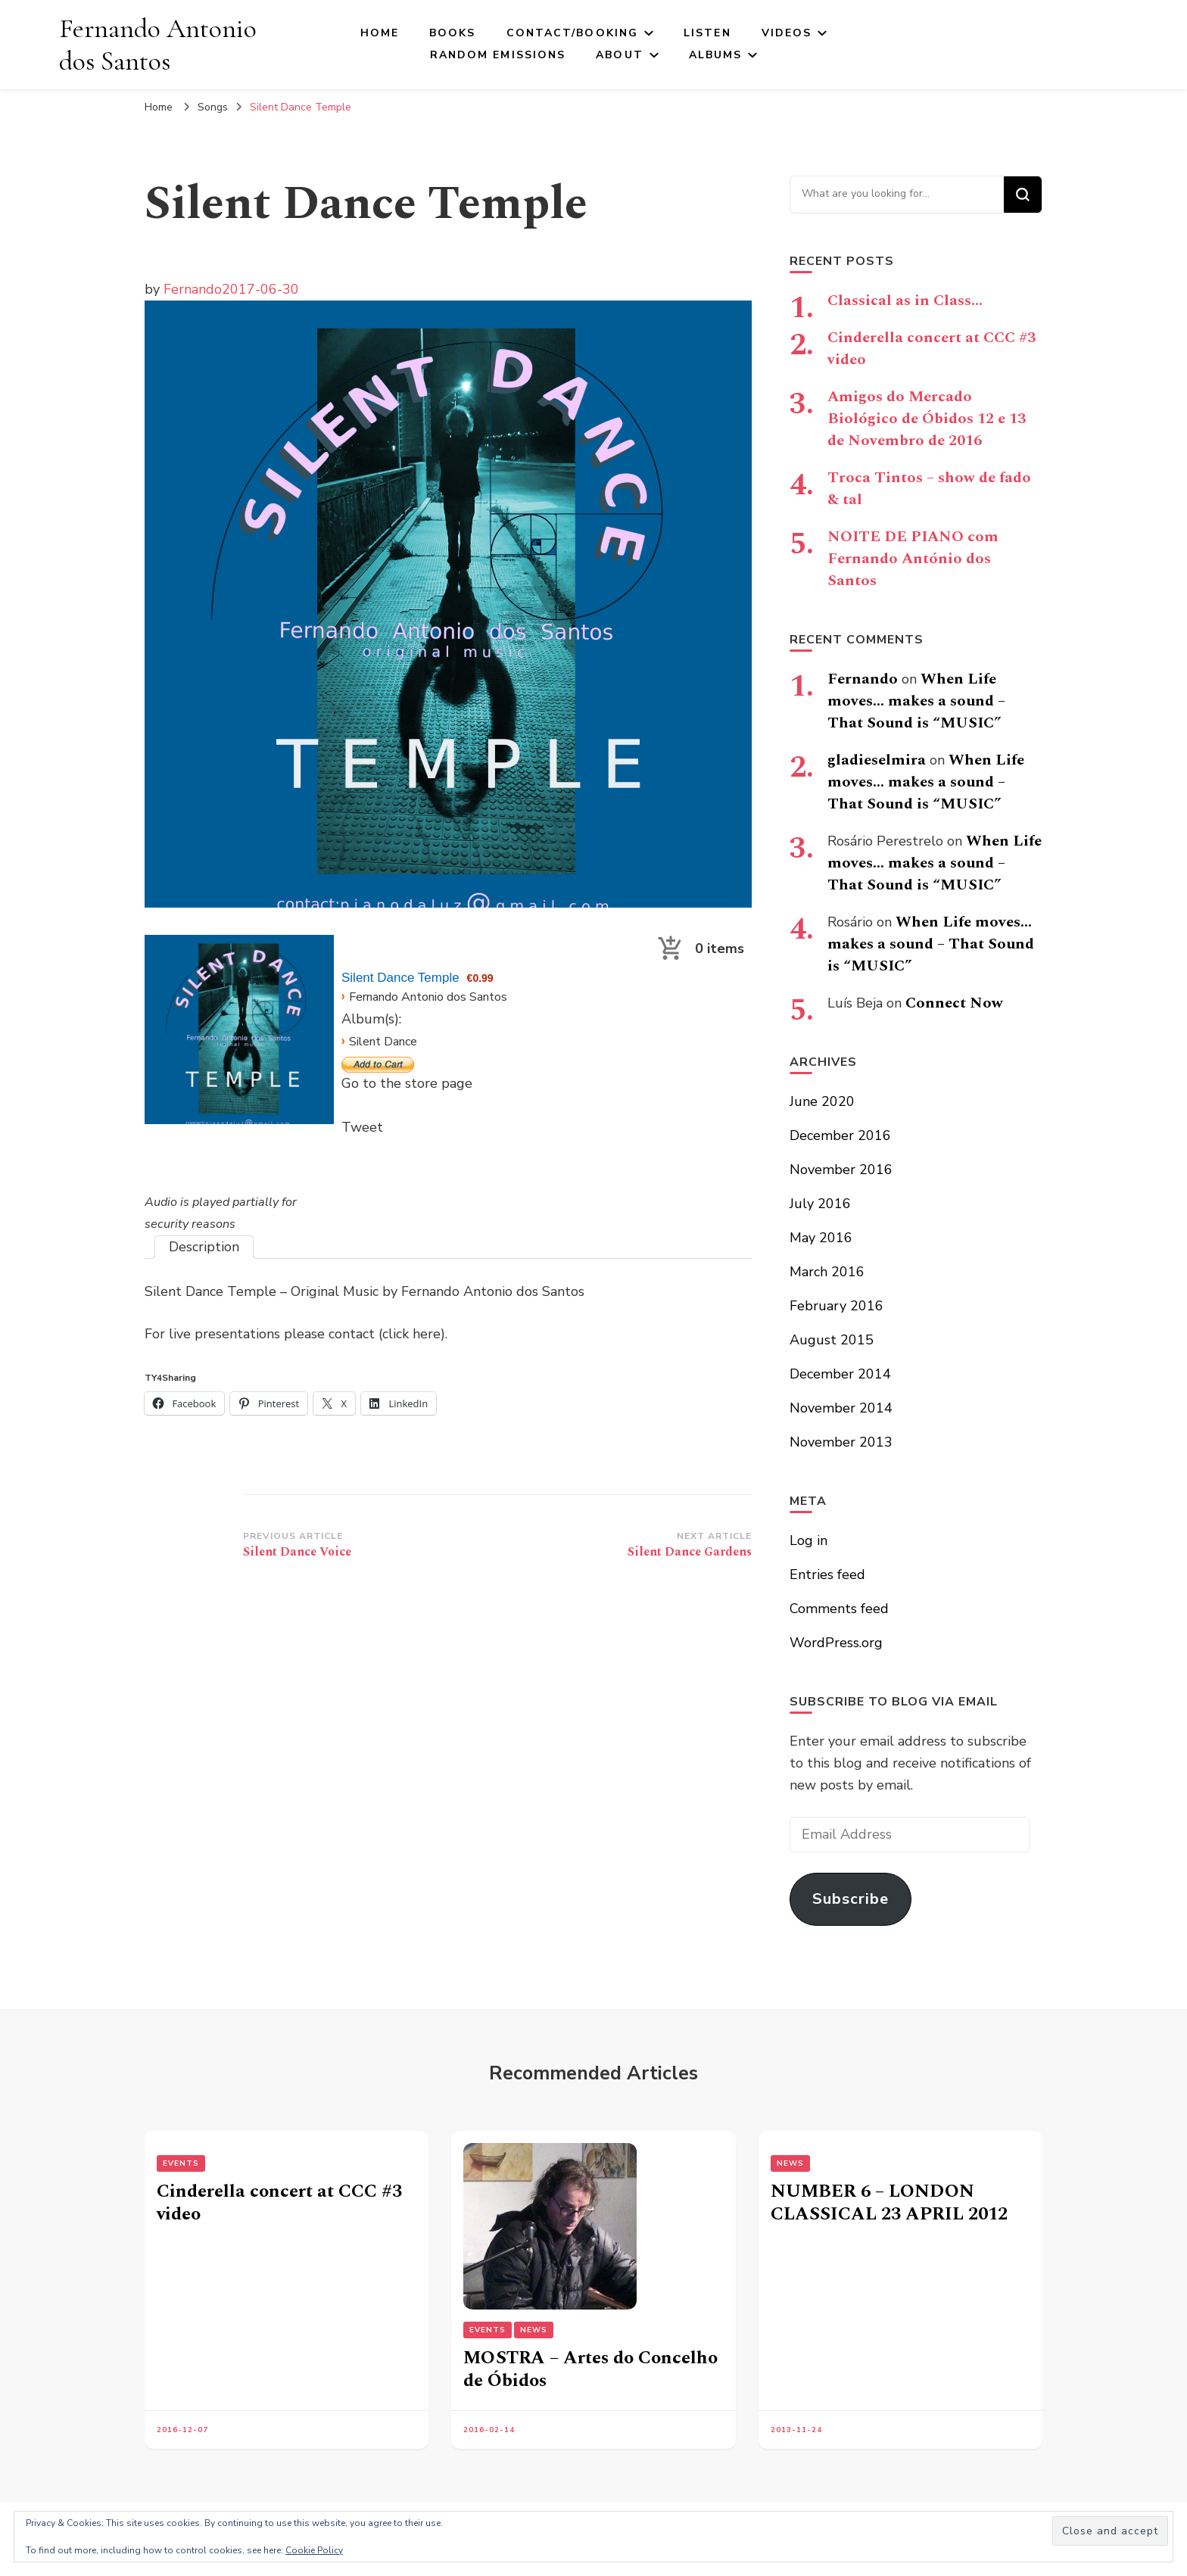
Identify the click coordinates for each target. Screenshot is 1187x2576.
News (533, 2330)
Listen (707, 33)
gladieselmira (876, 760)
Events (181, 2163)
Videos (787, 33)
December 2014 (840, 1374)
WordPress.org (836, 1643)
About (619, 55)
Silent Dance (383, 1041)
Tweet (362, 1127)
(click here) (412, 1334)
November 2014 (841, 1408)
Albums (716, 55)
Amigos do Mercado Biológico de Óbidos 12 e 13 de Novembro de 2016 (926, 418)
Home (379, 33)
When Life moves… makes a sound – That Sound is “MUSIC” (916, 701)
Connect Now (954, 1003)
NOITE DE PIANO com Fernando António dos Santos (913, 558)
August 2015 (832, 1340)
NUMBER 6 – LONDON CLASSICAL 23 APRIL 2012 (889, 2203)
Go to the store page (406, 1083)
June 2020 (822, 1101)
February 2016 (836, 1306)
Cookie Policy (314, 2550)
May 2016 (821, 1238)
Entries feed (827, 1574)
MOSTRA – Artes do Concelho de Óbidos (590, 2369)
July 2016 (820, 1204)
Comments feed (839, 1608)
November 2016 (841, 1169)
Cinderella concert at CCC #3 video (931, 348)
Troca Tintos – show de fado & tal (929, 488)
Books (452, 33)
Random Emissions (498, 55)
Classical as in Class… (905, 300)
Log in (808, 1540)
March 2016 (827, 1272)
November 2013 (841, 1442)
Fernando (193, 289)
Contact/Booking (572, 33)
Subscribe (850, 1899)
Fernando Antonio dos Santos (158, 44)
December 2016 (840, 1135)
